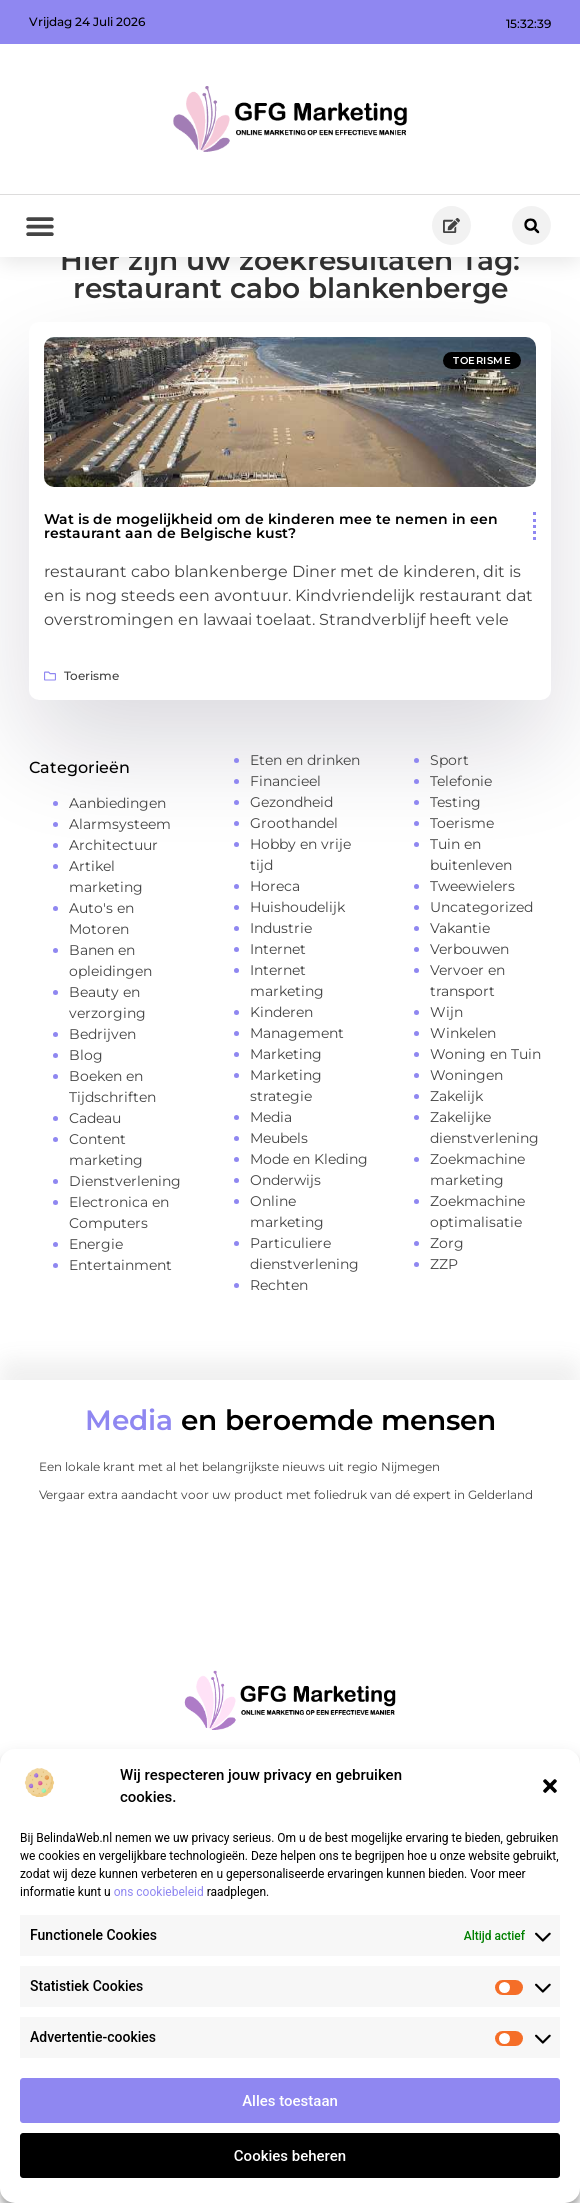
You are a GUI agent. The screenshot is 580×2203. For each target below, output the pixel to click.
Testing (455, 867)
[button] (550, 1786)
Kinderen (281, 1077)
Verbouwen (469, 1014)
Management (297, 1098)
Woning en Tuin (485, 1119)
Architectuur (113, 911)
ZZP (444, 1329)
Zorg (447, 1308)
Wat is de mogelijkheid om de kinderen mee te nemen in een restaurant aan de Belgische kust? (271, 592)
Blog (86, 1121)
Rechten (279, 1350)
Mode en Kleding (309, 1224)
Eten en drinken (305, 825)
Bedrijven (102, 1100)
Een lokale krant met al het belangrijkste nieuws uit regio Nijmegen (239, 1532)
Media (271, 1182)
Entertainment (120, 1331)
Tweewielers (472, 951)
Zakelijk (456, 1161)
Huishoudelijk (297, 972)
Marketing (286, 1119)
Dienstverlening (125, 1247)
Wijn (446, 1077)
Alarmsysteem (120, 890)
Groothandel (294, 888)
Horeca (275, 951)
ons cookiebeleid (159, 1892)
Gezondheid (291, 867)
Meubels (279, 1203)
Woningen (466, 1140)
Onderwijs (285, 1245)
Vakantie (460, 993)
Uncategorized (481, 972)
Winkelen (463, 1098)
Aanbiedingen (117, 869)
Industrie (281, 993)
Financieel (285, 846)
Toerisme (482, 426)
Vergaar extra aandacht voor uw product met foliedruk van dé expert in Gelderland (286, 1560)
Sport (449, 825)
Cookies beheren (290, 2156)
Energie (96, 1310)
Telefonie (461, 846)
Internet (278, 1014)
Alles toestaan (290, 2101)
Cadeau (95, 1184)
